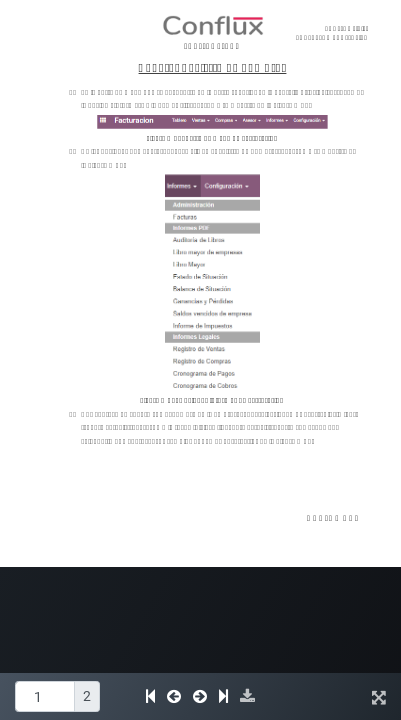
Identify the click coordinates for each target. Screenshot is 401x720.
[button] (247, 696)
